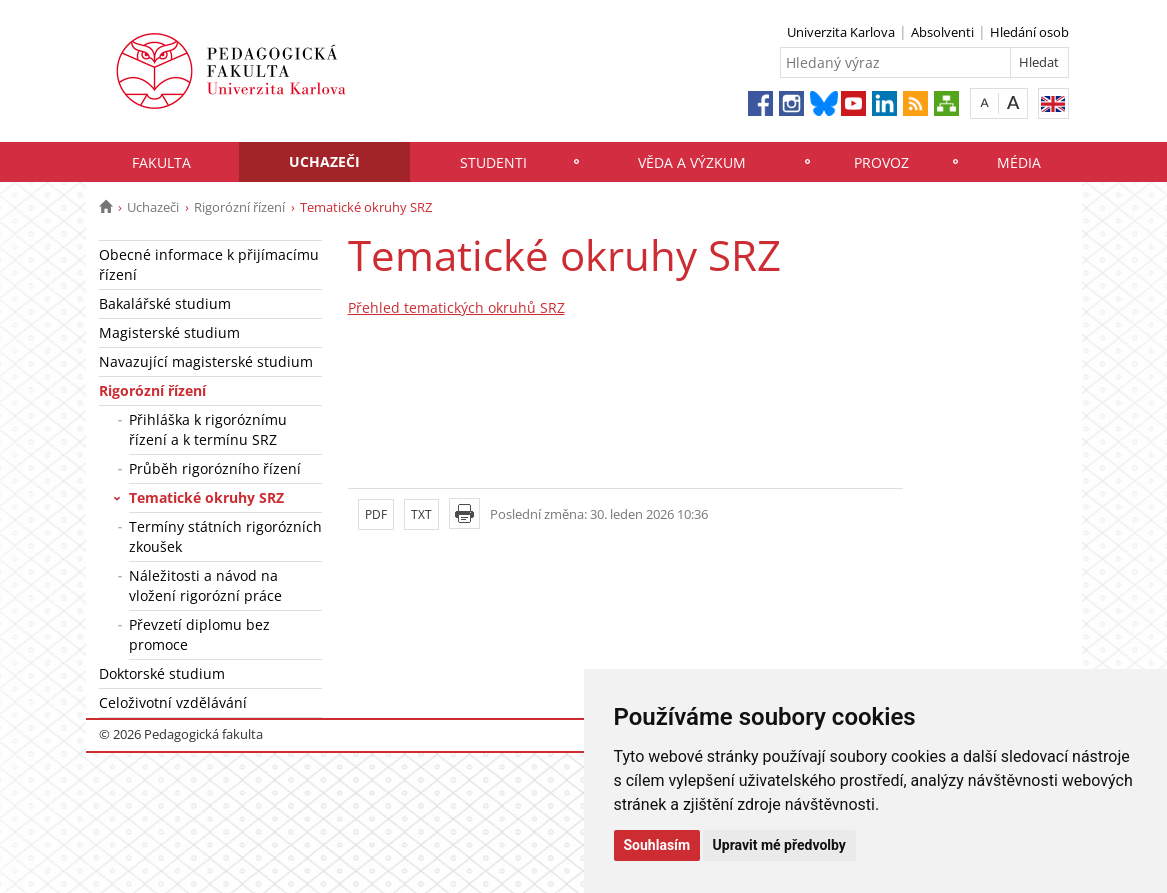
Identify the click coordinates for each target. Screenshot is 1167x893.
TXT (421, 514)
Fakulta (161, 162)
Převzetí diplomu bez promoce (199, 634)
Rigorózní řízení (239, 207)
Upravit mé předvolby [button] (779, 845)
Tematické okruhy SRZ (206, 497)
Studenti (493, 162)
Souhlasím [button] (657, 845)
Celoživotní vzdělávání (173, 702)
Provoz (881, 162)
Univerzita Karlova (841, 32)
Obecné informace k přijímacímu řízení (209, 264)
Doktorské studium (162, 673)
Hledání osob (1029, 32)
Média (1019, 162)
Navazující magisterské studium (206, 361)
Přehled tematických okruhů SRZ (456, 307)
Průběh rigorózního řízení (215, 468)
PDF (376, 514)
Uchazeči (324, 161)
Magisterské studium (169, 332)
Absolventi (942, 32)
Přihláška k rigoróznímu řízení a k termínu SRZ (208, 429)
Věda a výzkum (692, 162)
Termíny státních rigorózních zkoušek (225, 536)
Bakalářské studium (165, 303)
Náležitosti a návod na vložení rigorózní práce (205, 585)
